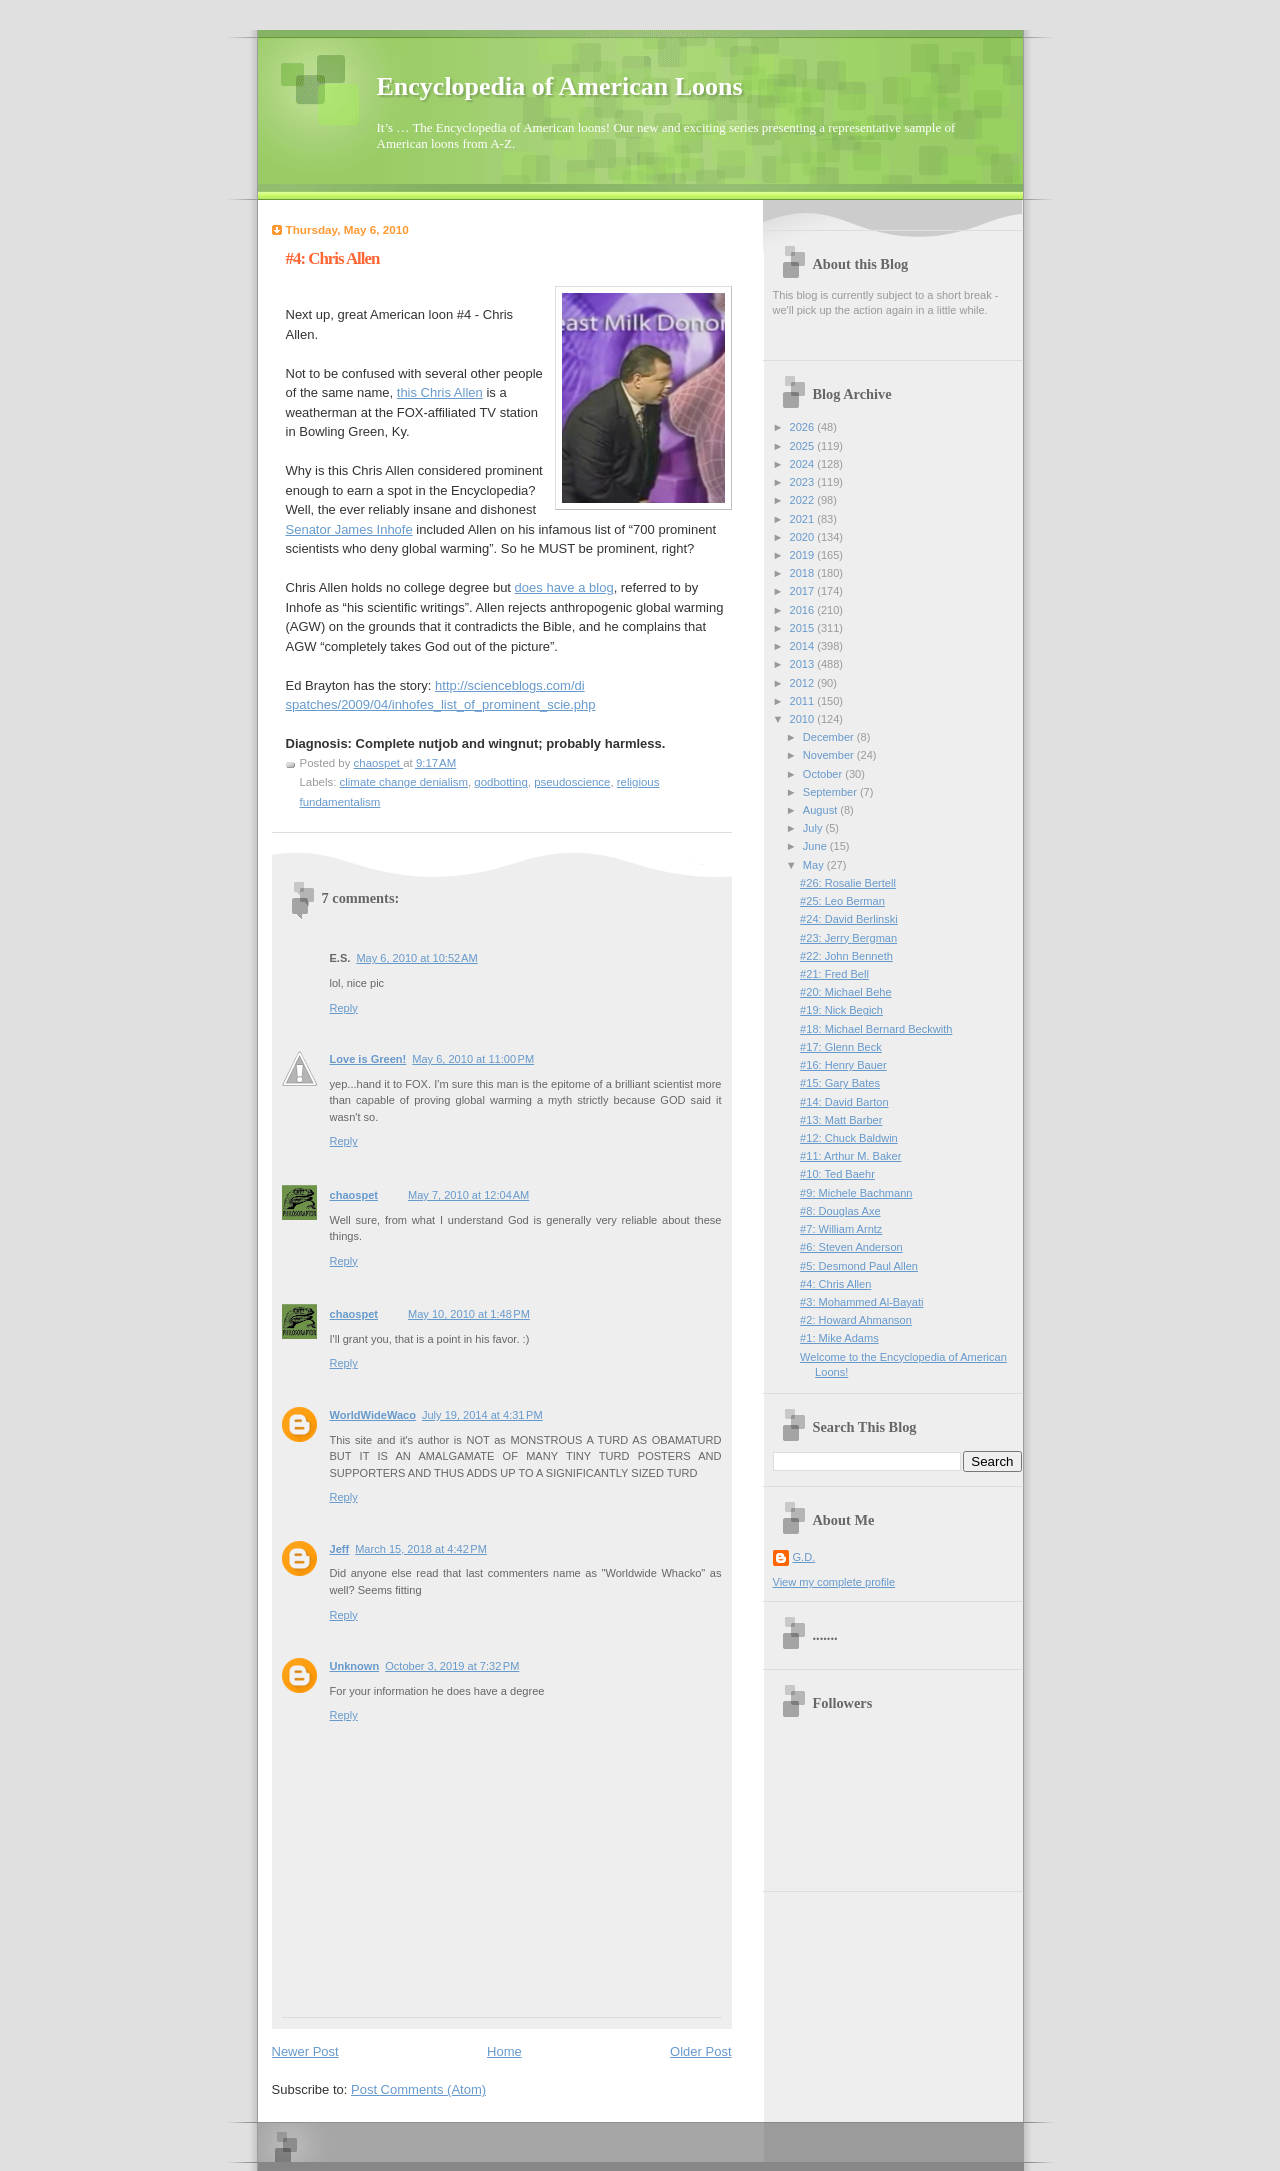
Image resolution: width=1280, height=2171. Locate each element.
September (831, 792)
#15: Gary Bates (840, 1083)
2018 (804, 573)
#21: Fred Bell (834, 974)
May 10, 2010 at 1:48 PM (469, 1314)
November (830, 755)
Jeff (340, 1549)
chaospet (354, 1195)
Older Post (700, 2051)
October (824, 774)
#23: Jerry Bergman (848, 938)
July (814, 828)
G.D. (804, 1557)
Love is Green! (368, 1059)
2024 (804, 464)
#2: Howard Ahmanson (856, 1320)
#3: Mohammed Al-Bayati (861, 1302)
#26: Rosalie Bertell (848, 883)
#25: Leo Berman (842, 901)
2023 (804, 482)
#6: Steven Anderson (851, 1247)
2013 (804, 664)
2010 (804, 719)
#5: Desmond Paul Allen (859, 1266)
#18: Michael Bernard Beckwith (876, 1029)
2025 (804, 446)
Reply (344, 1008)
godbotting (500, 782)
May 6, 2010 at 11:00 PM (473, 1059)
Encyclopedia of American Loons (560, 86)
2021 (804, 519)
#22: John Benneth (846, 956)
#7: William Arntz (841, 1229)
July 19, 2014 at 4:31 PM (482, 1415)
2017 (804, 591)
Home (504, 2051)
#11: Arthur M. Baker (850, 1156)
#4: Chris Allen (835, 1284)
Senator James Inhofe (349, 529)
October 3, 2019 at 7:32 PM (452, 1666)
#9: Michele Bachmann (856, 1193)
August (821, 810)
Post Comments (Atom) (418, 2089)
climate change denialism (404, 782)
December (830, 737)
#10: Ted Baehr (837, 1174)
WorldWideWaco (373, 1415)
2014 (804, 646)
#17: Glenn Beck (841, 1047)
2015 (804, 628)
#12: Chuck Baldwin (849, 1138)
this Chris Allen (440, 392)
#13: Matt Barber (841, 1120)
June (816, 846)
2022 (804, 500)
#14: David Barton (844, 1102)
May (815, 865)
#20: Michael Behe (846, 992)
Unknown (355, 1666)
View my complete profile (834, 1582)
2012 (804, 683)
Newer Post (305, 2051)
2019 (804, 555)
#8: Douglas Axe (840, 1211)
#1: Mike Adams (839, 1338)
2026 (804, 427)
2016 (804, 610)
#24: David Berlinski (849, 919)
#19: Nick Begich (841, 1010)
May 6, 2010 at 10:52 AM (416, 958)
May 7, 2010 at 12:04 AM (468, 1195)
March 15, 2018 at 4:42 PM (421, 1549)
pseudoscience (572, 782)
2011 (804, 701)
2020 (804, 537)
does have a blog (564, 587)
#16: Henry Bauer (843, 1065)
